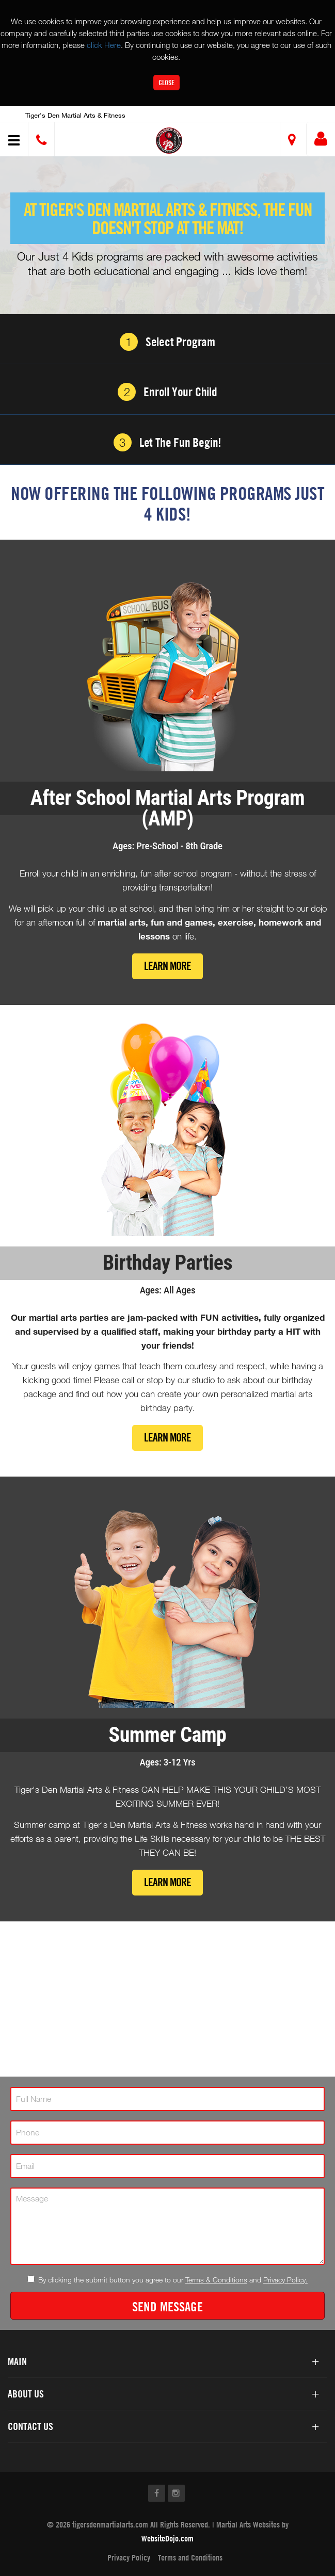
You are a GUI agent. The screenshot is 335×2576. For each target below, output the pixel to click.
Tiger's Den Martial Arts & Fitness (75, 115)
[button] (169, 140)
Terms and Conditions (190, 2557)
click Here (104, 45)
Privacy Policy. (285, 2279)
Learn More (167, 966)
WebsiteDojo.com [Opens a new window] (167, 2538)
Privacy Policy (128, 2557)
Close (166, 82)
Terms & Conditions (216, 2279)
